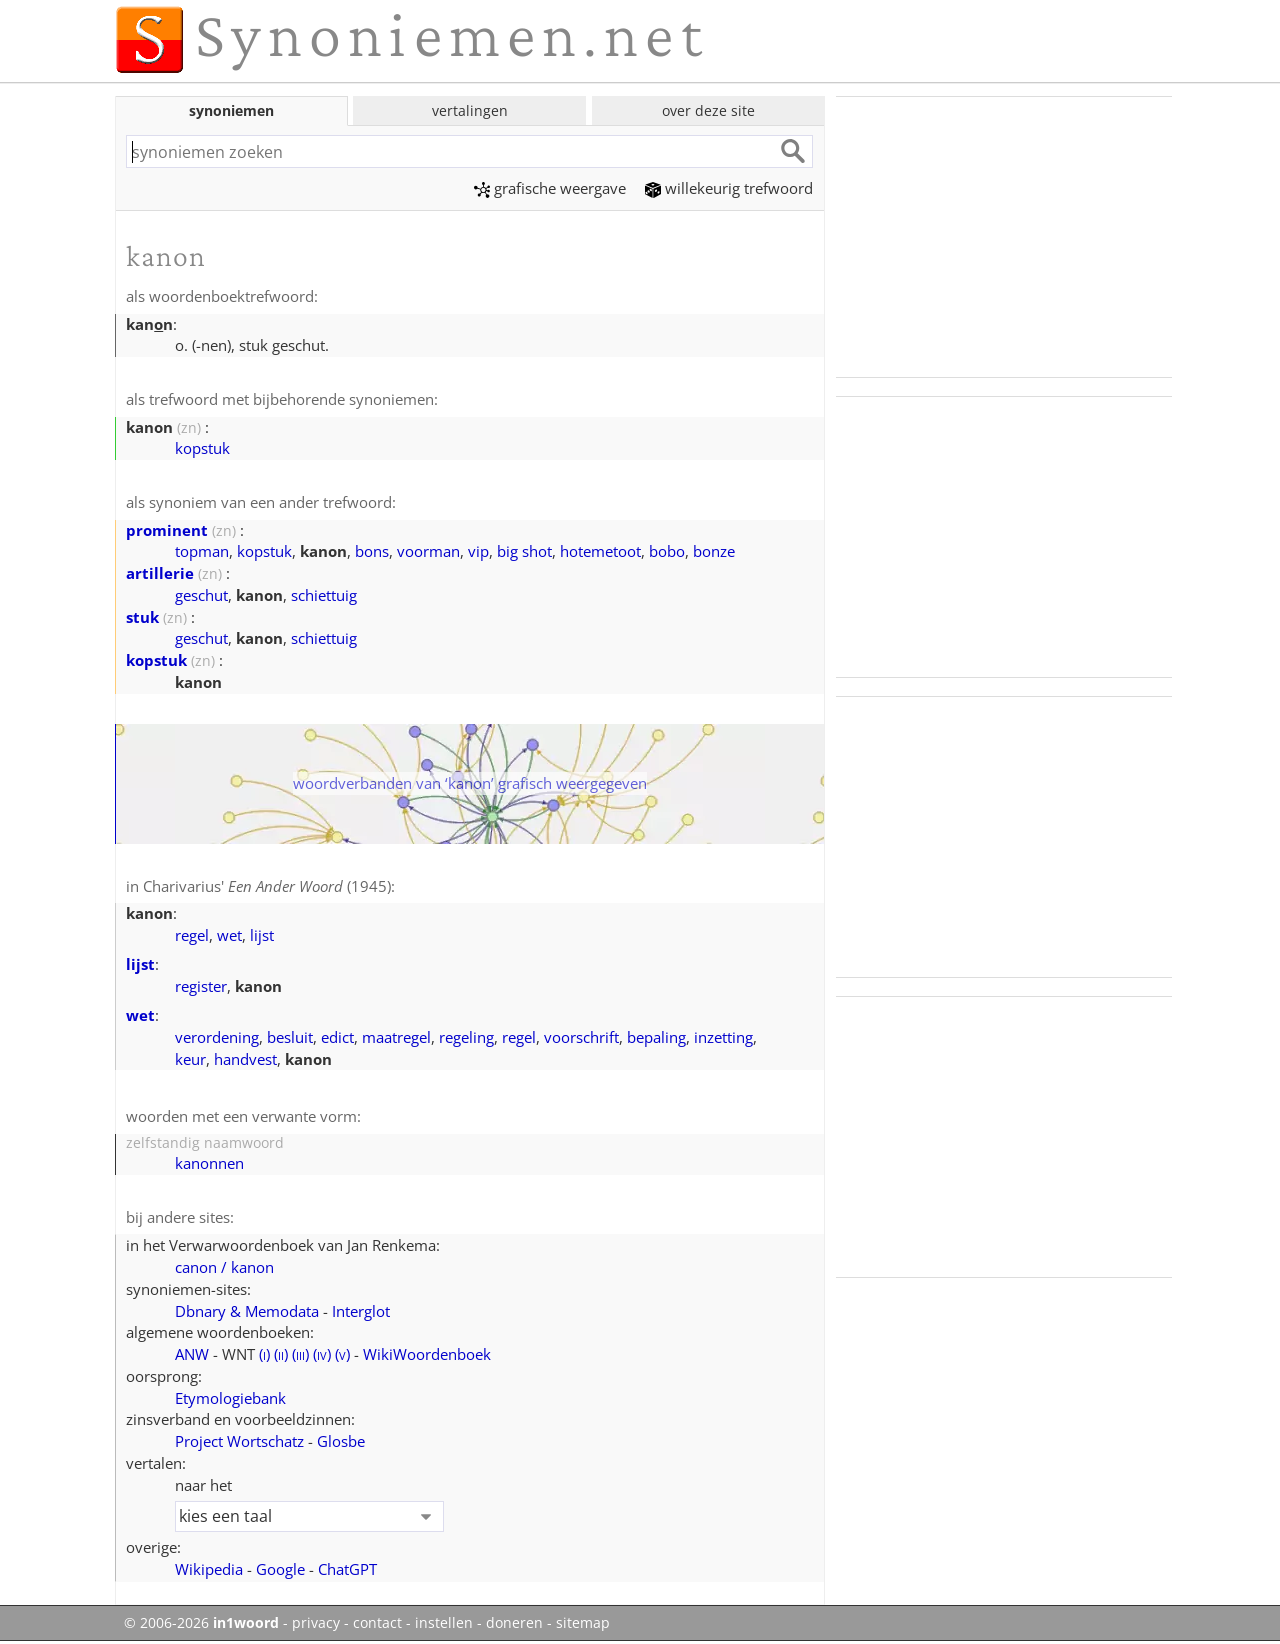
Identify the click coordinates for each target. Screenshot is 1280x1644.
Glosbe (341, 1441)
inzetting (723, 1037)
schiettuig (324, 595)
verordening (217, 1037)
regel (192, 935)
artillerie (160, 573)
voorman (428, 551)
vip (478, 551)
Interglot (361, 1311)
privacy (316, 1623)
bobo (667, 551)
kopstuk (202, 448)
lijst (262, 935)
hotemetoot (600, 551)
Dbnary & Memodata (247, 1311)
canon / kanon (224, 1267)
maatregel (396, 1037)
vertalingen (470, 110)
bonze (714, 551)
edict (337, 1037)
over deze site (708, 110)
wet (229, 935)
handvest (245, 1059)
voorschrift (581, 1037)
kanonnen (209, 1163)
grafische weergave (550, 188)
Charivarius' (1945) (267, 886)
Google (280, 1569)
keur (190, 1059)
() (264, 1354)
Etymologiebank (230, 1398)
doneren (514, 1623)
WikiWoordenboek (427, 1354)
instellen (444, 1623)
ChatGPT (347, 1569)
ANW (192, 1354)
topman (202, 551)
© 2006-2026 (201, 1623)
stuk (142, 617)
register (201, 986)
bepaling (656, 1037)
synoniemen (231, 110)
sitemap (583, 1623)
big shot (524, 551)
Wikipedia (209, 1569)
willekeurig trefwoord (729, 188)
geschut (201, 595)
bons (372, 551)
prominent (167, 530)
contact (377, 1623)
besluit (290, 1037)
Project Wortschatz (239, 1441)
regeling (466, 1037)
